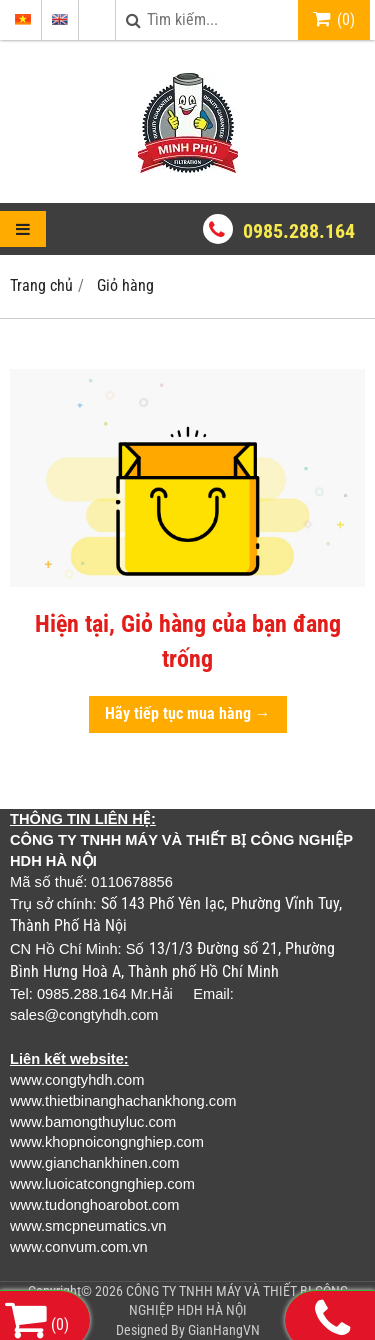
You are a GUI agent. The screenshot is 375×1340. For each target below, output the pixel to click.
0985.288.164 (299, 231)
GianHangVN (224, 1330)
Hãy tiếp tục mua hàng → (188, 713)
